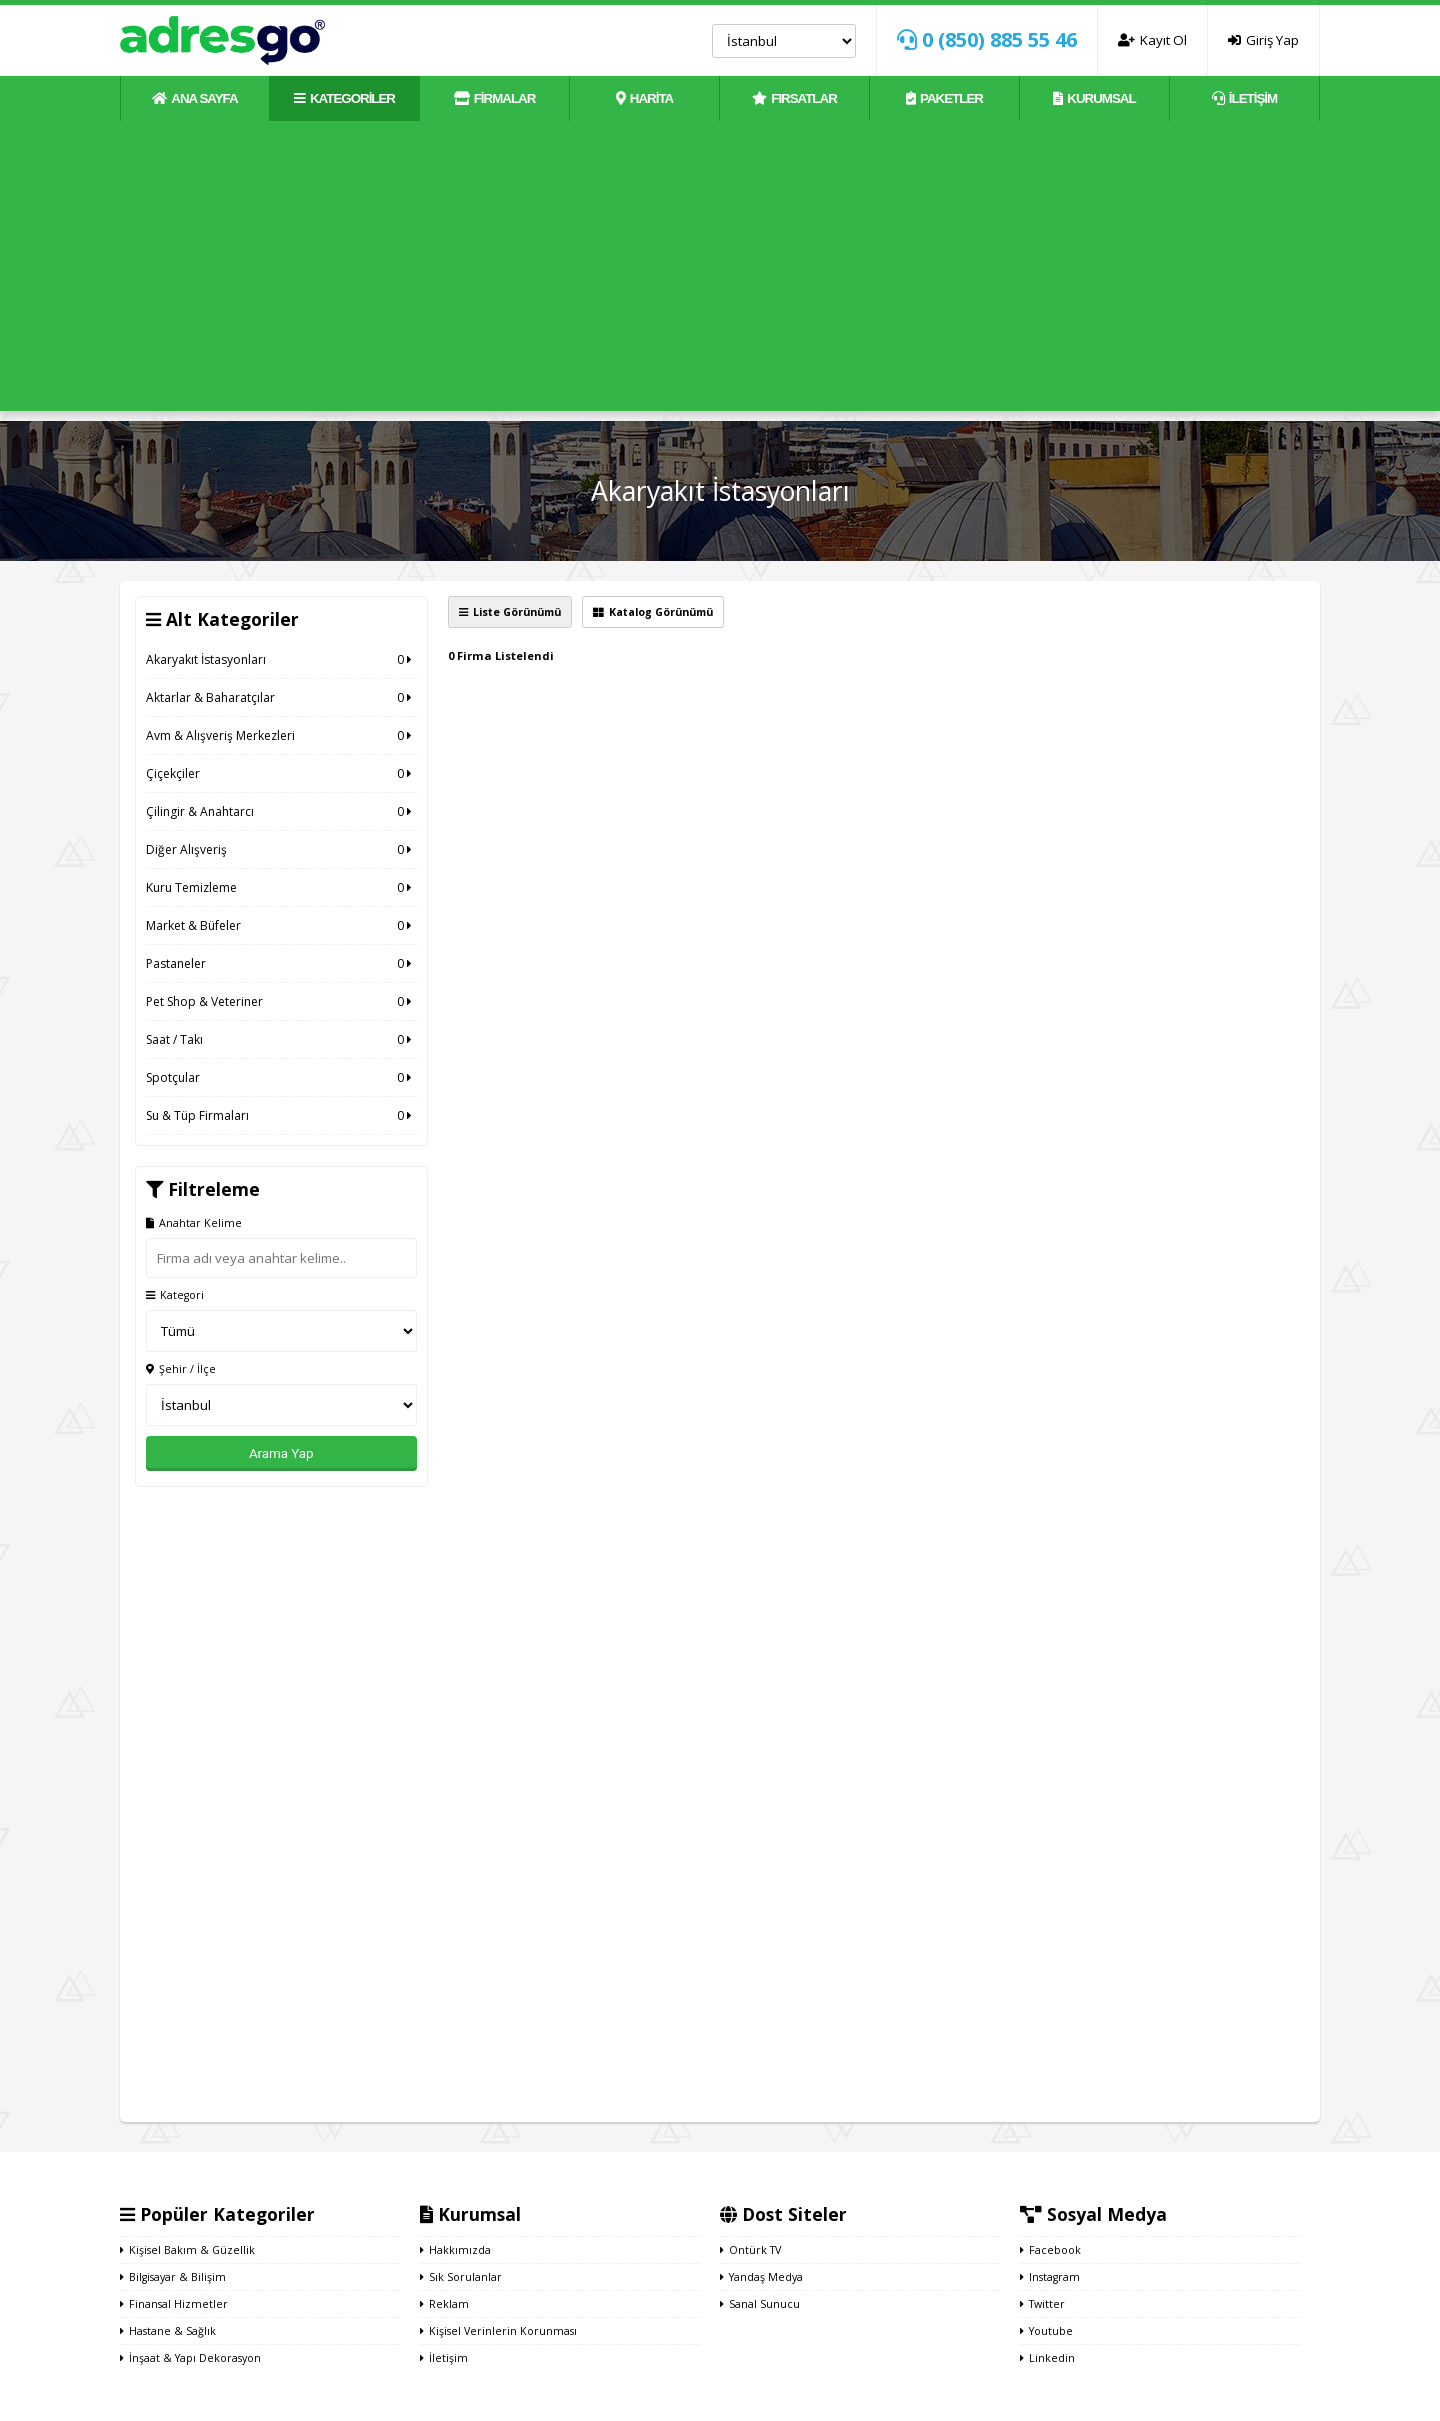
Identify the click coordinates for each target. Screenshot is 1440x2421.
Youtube (1046, 2331)
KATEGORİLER (344, 98)
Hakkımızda (455, 2250)
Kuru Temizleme (281, 887)
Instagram (1050, 2277)
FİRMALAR (495, 98)
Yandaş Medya (761, 2277)
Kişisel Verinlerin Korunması (498, 2331)
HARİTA (644, 98)
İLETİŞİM (1244, 98)
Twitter (1042, 2304)
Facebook (1050, 2250)
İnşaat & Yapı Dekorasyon (190, 2358)
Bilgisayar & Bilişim (173, 2277)
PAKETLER (944, 98)
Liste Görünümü (510, 612)
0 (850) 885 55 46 (987, 39)
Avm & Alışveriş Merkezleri (281, 735)
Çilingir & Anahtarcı (281, 811)
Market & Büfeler (281, 925)
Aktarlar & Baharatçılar (281, 697)
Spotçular (281, 1077)
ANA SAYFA (194, 98)
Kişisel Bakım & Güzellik (187, 2250)
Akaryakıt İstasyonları (281, 659)
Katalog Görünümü (653, 612)
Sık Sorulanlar (461, 2277)
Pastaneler (281, 963)
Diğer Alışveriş (281, 849)
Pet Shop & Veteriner (281, 1001)
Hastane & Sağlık (168, 2331)
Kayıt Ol (1152, 40)
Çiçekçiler (281, 773)
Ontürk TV (750, 2250)
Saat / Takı (281, 1039)
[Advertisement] (720, 271)
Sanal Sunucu (760, 2304)
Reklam (444, 2304)
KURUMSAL (1094, 98)
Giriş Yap (1263, 40)
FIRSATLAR (794, 98)
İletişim (444, 2358)
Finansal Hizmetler (174, 2304)
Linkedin (1047, 2358)
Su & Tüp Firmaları (281, 1115)
